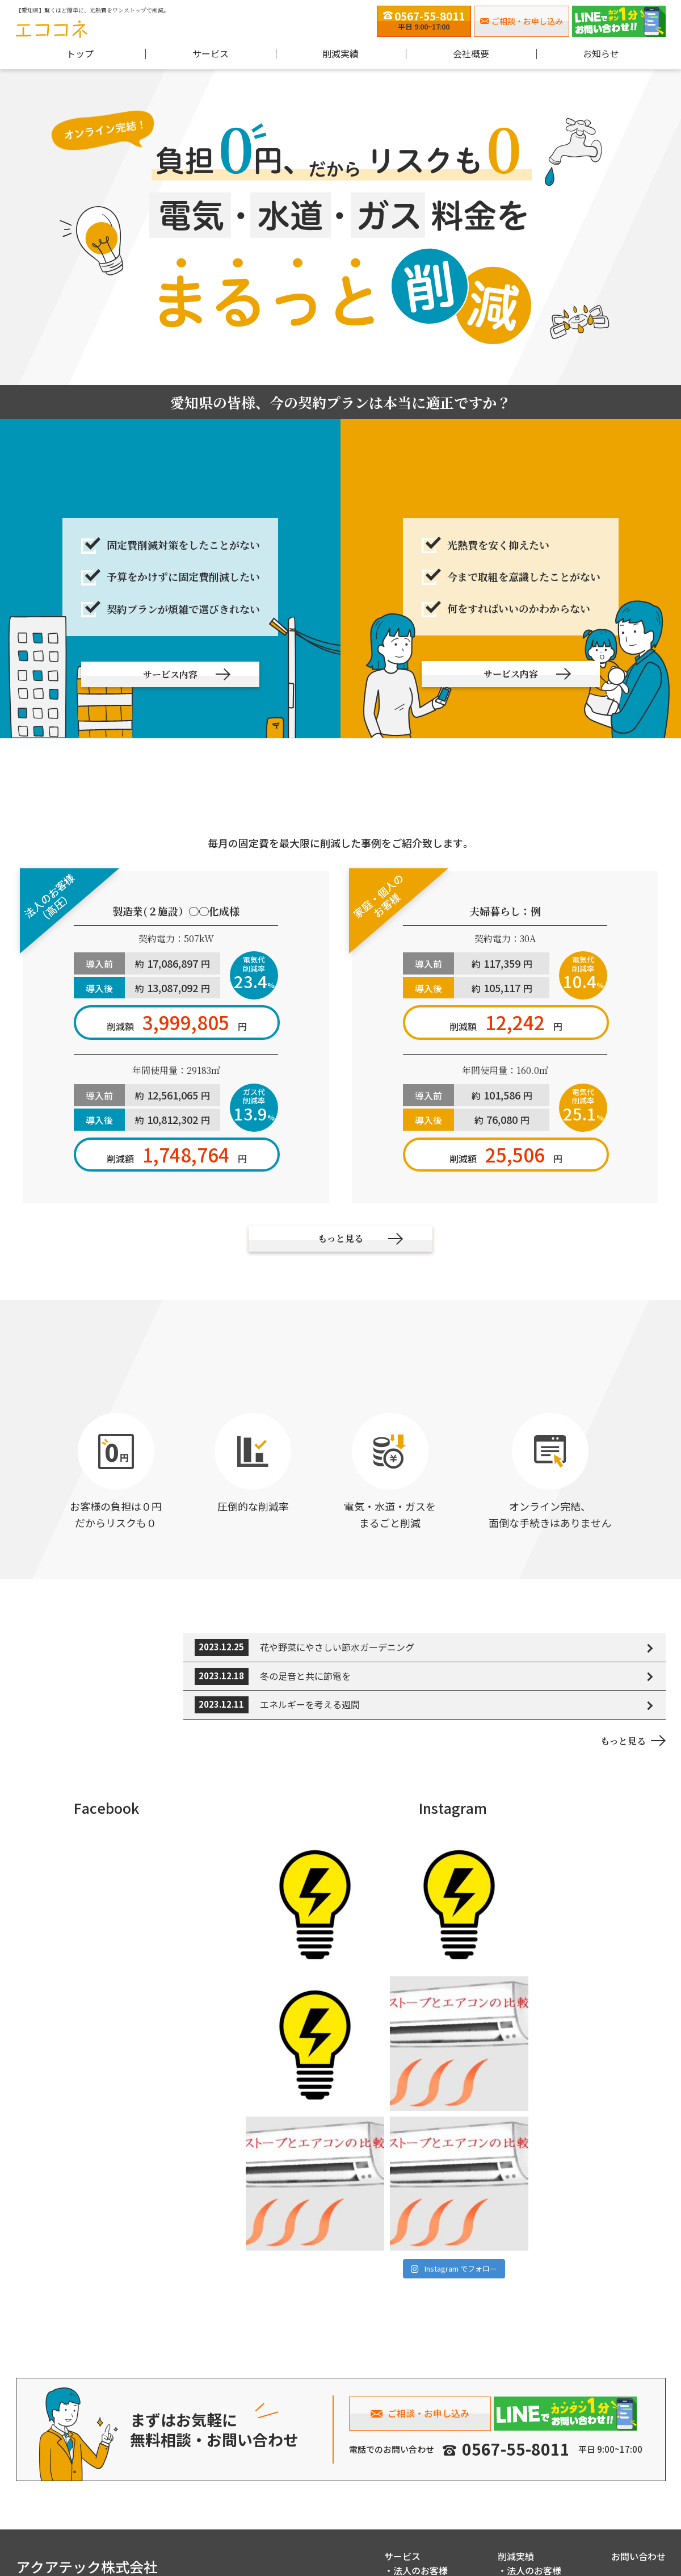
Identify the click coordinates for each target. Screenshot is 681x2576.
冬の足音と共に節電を (305, 1675)
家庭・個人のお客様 (434, 2501)
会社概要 (471, 53)
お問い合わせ (638, 2472)
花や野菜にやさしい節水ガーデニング (337, 1646)
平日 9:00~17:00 (424, 20)
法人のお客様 (420, 2487)
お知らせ (601, 53)
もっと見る (623, 1739)
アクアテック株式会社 (87, 2483)
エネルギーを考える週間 (310, 1704)
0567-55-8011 (516, 2365)
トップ (80, 53)
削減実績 (516, 2472)
